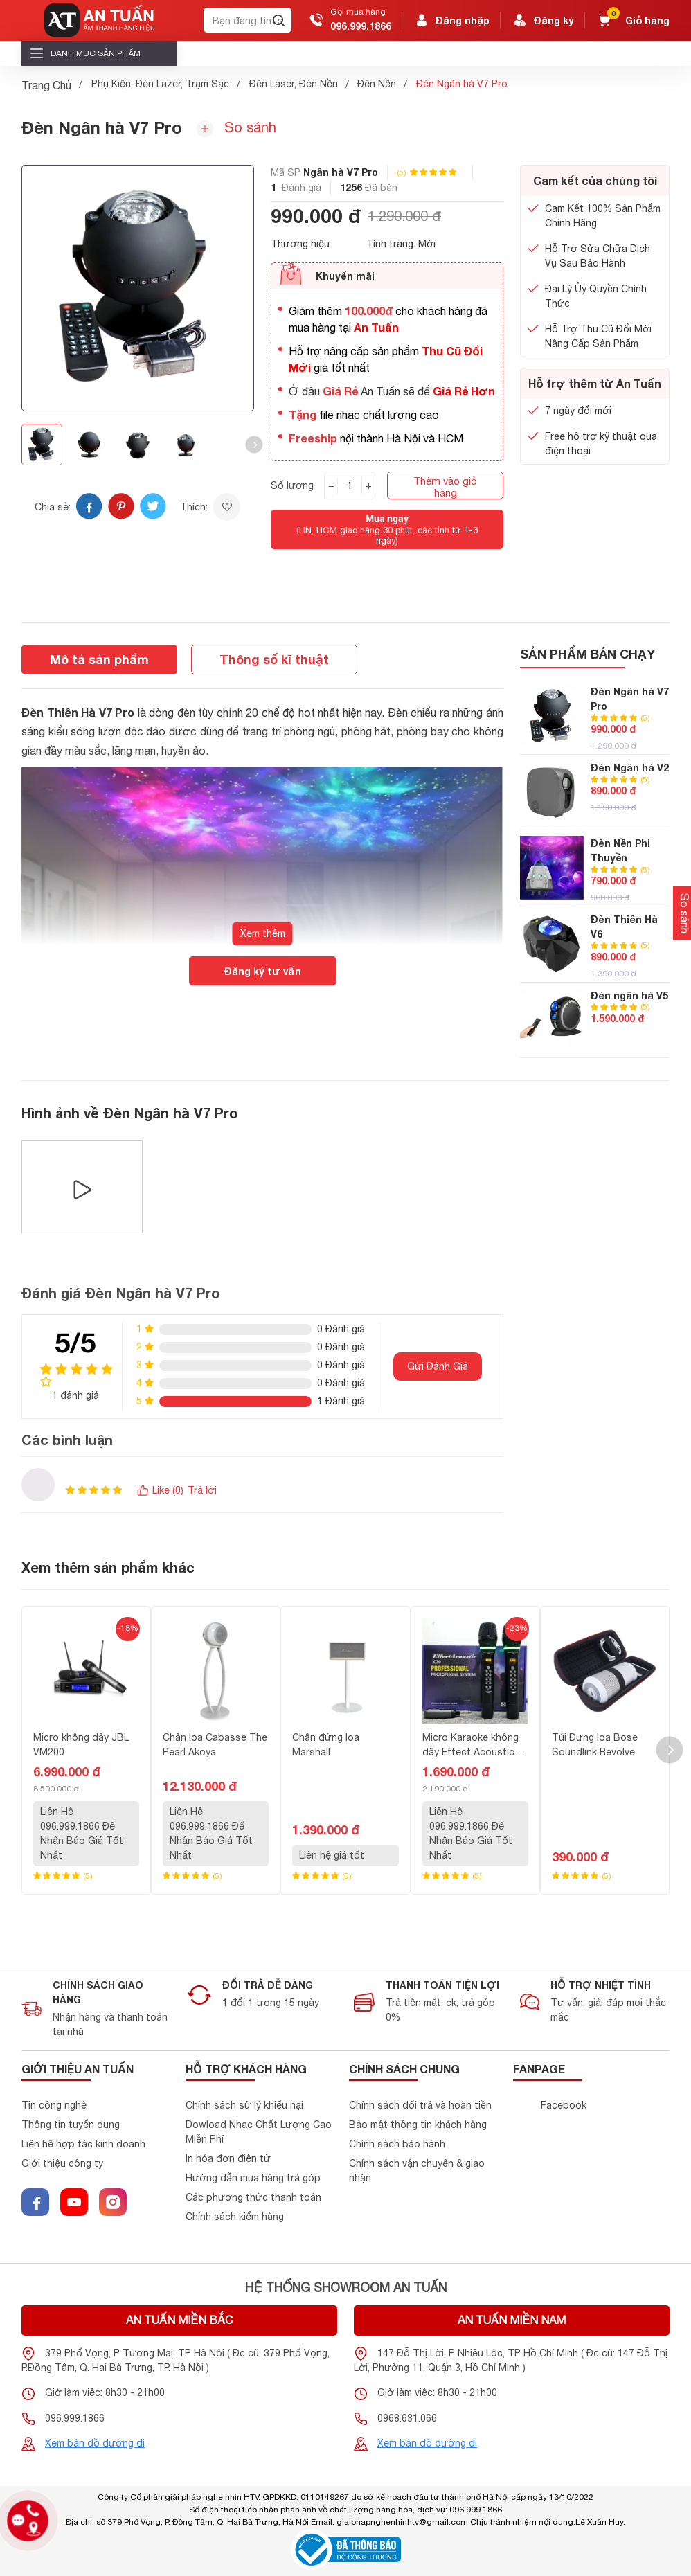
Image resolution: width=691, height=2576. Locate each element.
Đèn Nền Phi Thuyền (620, 850)
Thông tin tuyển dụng (70, 2124)
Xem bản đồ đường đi (95, 2443)
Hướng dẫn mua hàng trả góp (253, 2177)
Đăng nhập (451, 20)
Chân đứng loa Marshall (325, 1744)
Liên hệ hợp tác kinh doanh (83, 2143)
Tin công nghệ (54, 2105)
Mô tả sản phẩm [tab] (99, 659)
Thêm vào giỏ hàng (445, 487)
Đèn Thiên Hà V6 (624, 926)
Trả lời (202, 1490)
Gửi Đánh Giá (437, 1366)
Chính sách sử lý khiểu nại (244, 2105)
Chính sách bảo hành (397, 2143)
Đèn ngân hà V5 (629, 995)
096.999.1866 (360, 26)
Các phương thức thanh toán (253, 2197)
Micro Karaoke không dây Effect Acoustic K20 (470, 1746)
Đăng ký (543, 20)
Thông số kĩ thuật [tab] (274, 659)
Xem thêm (262, 933)
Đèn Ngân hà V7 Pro (630, 699)
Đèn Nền (376, 83)
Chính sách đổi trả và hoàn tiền (420, 2105)
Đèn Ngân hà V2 (630, 767)
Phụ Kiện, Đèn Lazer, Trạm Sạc (160, 83)
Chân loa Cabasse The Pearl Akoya (215, 1744)
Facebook (563, 2105)
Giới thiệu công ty (62, 2163)
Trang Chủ (46, 85)
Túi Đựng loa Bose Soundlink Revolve (595, 1744)
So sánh (236, 128)
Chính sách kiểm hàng (235, 2216)
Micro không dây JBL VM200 (81, 1744)
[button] (254, 445)
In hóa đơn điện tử (228, 2158)
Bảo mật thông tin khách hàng (418, 2124)
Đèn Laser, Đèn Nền (293, 83)
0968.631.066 (407, 2418)
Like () (160, 1490)
